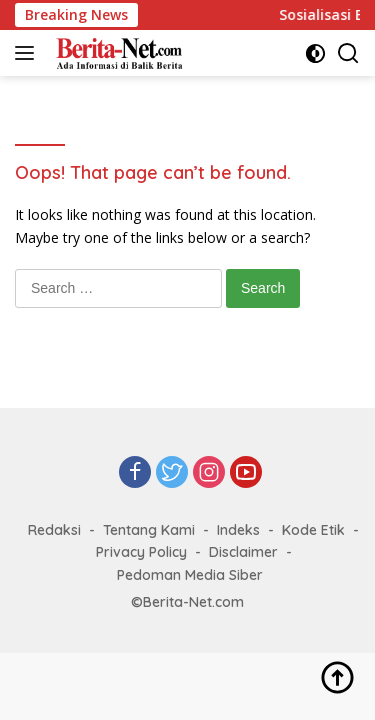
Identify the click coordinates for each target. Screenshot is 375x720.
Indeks (238, 530)
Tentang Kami (149, 530)
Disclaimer (243, 552)
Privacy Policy (141, 552)
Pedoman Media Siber (190, 575)
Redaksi (54, 530)
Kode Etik (313, 530)
